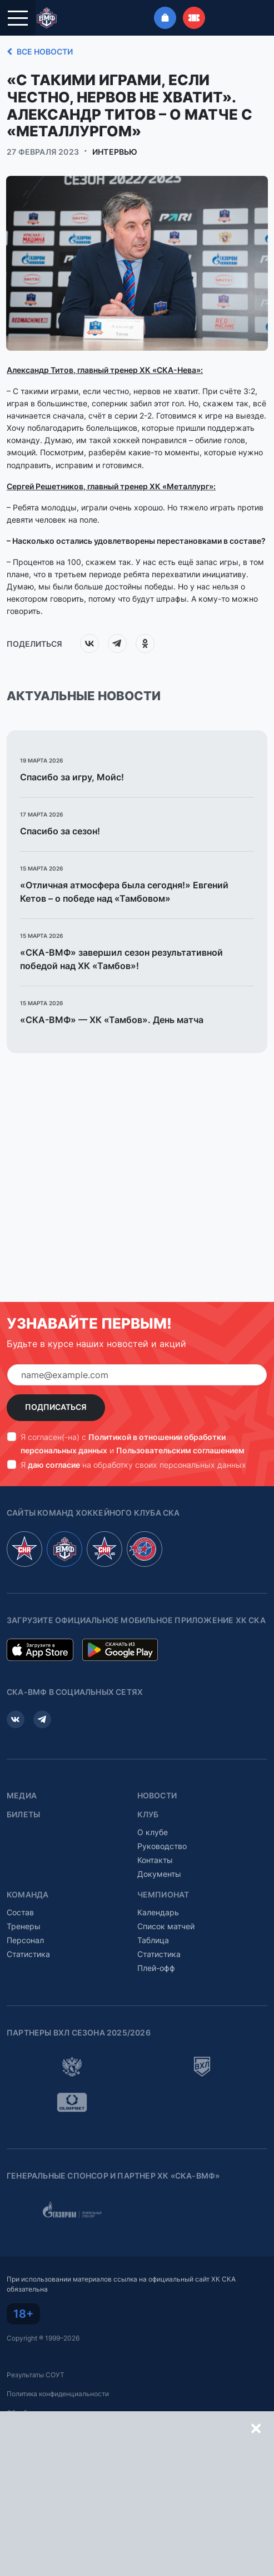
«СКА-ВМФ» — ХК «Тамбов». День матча (111, 1019)
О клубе (152, 1832)
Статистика (28, 1954)
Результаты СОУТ (35, 2375)
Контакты (155, 1860)
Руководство (162, 1846)
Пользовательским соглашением (180, 1450)
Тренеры (24, 1926)
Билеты (23, 1814)
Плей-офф (156, 1968)
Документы (159, 1874)
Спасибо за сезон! (60, 831)
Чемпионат (163, 1894)
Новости (157, 1795)
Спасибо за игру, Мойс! (73, 777)
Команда (27, 1894)
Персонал (25, 1940)
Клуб (148, 1814)
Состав (20, 1912)
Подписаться (56, 1407)
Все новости (38, 51)
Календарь (158, 1912)
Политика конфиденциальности (58, 2394)
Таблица (153, 1940)
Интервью (115, 152)
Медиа (22, 1795)
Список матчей (166, 1926)
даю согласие (54, 1464)
